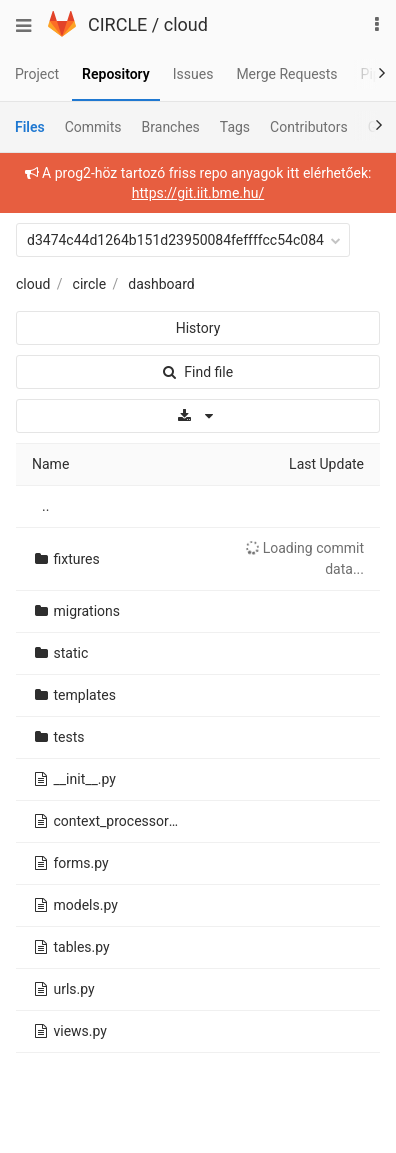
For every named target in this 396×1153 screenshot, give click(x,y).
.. (45, 506)
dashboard (161, 284)
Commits (93, 127)
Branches (171, 127)
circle (90, 284)
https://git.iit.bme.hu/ (198, 193)
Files (30, 127)
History (198, 328)
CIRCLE (117, 24)
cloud (186, 24)
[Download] (198, 416)
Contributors (309, 127)
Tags (235, 127)
